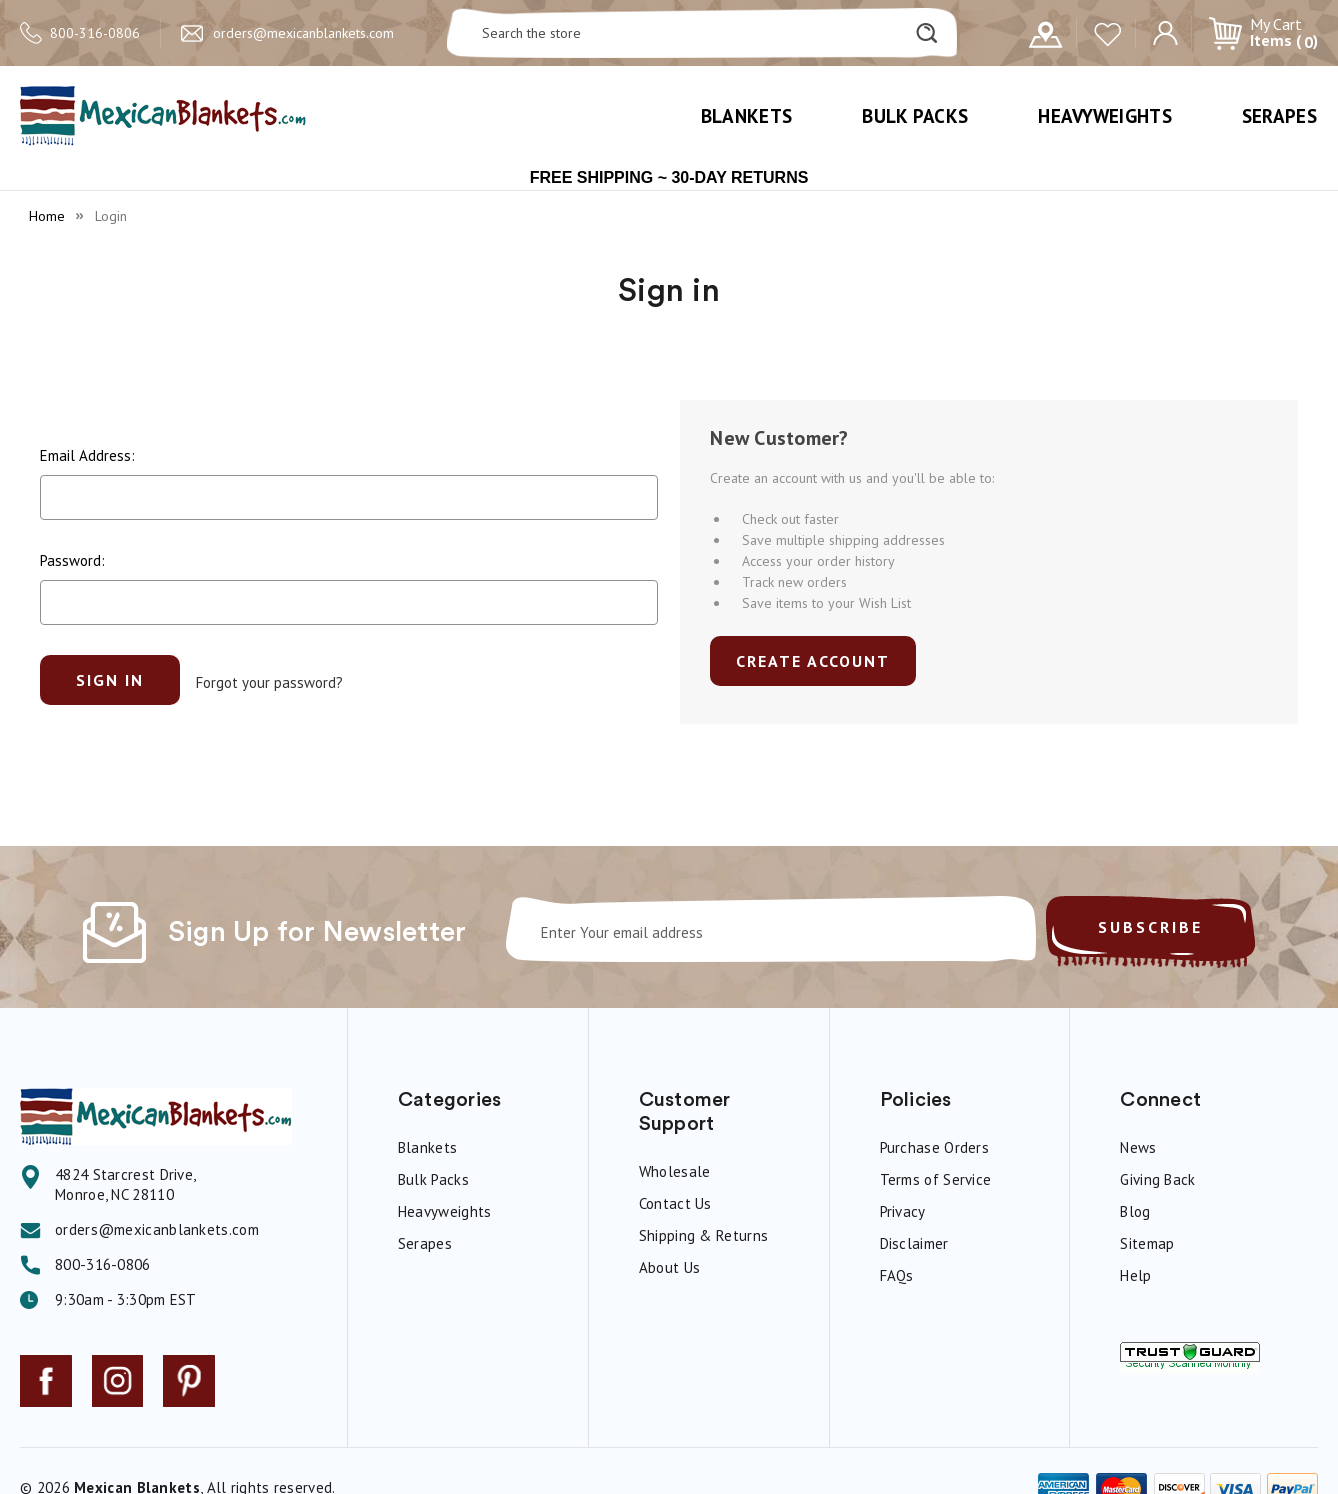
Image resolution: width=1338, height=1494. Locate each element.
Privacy (903, 1211)
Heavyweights (1105, 116)
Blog (1135, 1211)
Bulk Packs (915, 116)
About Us (669, 1267)
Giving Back (1157, 1179)
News (1138, 1147)
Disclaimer (914, 1243)
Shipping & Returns (703, 1235)
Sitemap (1147, 1243)
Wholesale (675, 1171)
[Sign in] (1165, 31)
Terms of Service (936, 1179)
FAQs (897, 1275)
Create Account (813, 661)
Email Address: (87, 455)
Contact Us (675, 1203)
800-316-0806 (95, 33)
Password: (72, 560)
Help (1135, 1275)
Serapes (1279, 116)
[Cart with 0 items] (1263, 33)
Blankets (746, 116)
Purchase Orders (935, 1147)
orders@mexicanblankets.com (303, 33)
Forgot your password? (269, 679)
